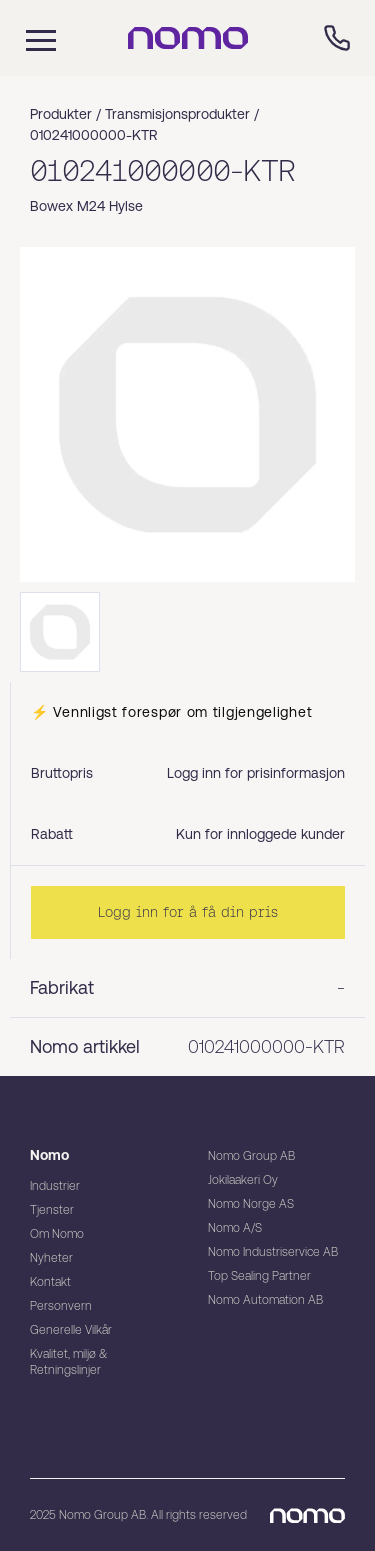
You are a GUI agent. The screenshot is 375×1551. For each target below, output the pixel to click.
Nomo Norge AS (251, 1204)
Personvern (61, 1306)
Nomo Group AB (251, 1156)
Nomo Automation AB (265, 1300)
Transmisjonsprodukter (177, 114)
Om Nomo (57, 1234)
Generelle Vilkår (71, 1330)
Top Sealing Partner (259, 1276)
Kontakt (50, 1282)
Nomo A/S (235, 1228)
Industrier (55, 1186)
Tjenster (52, 1210)
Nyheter (51, 1258)
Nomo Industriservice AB (273, 1252)
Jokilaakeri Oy (243, 1180)
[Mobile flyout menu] (28, 38)
